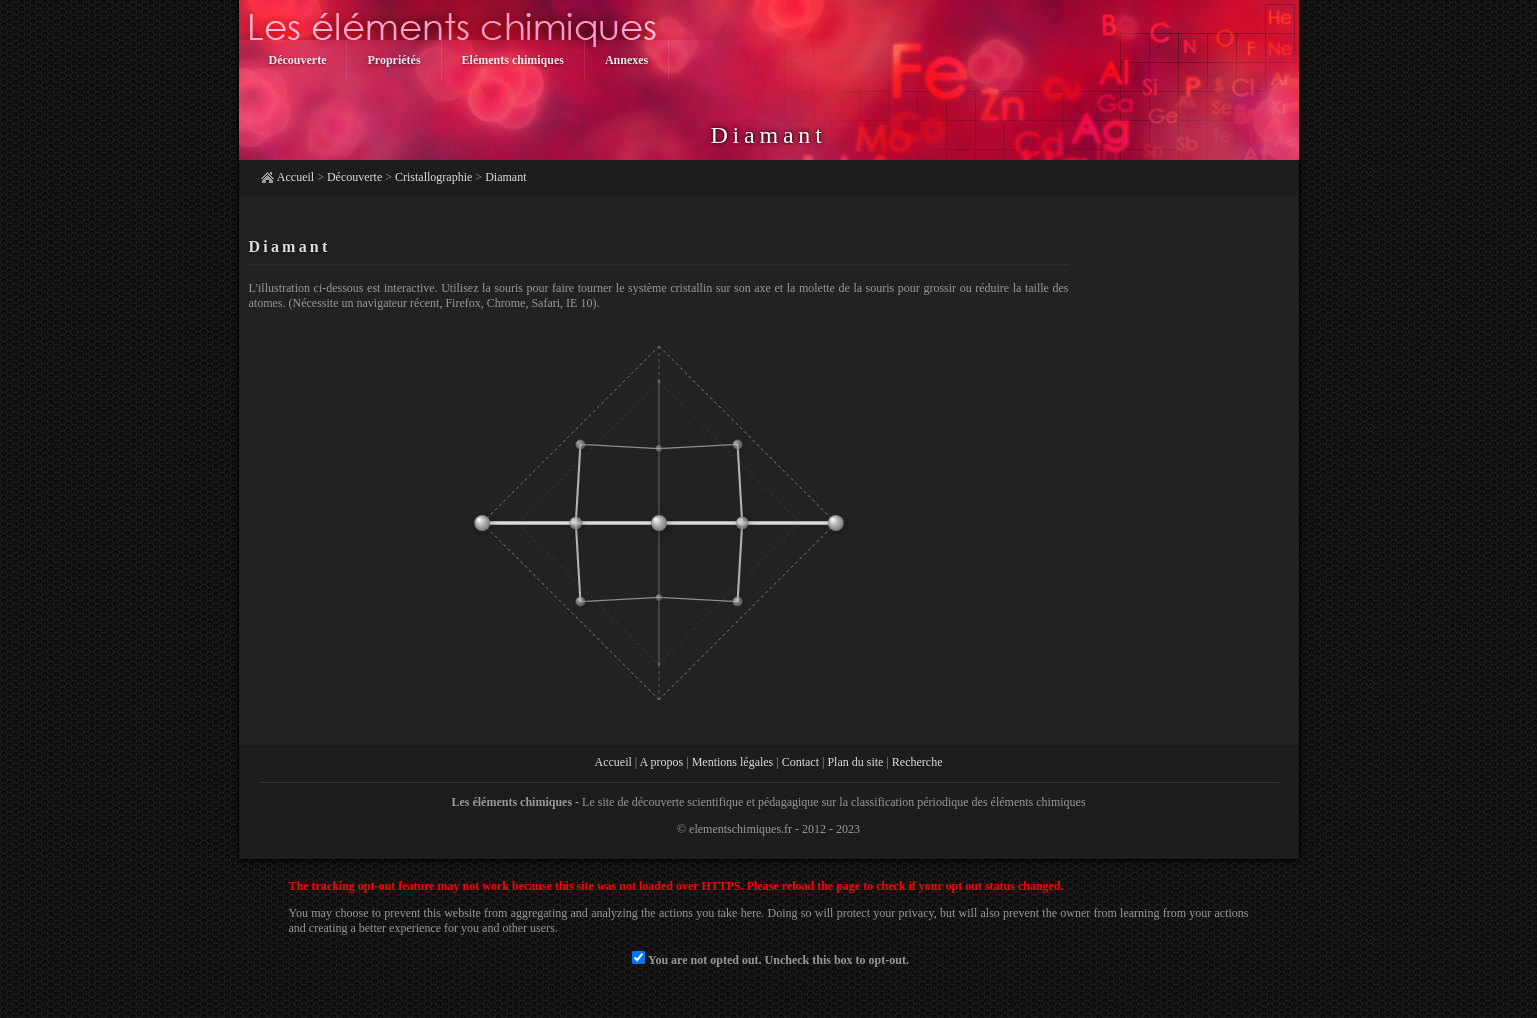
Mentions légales (733, 762)
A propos (662, 762)
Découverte (354, 177)
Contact (800, 762)
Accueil (295, 177)
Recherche (917, 762)
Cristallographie (433, 177)
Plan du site (855, 762)
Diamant (505, 177)
